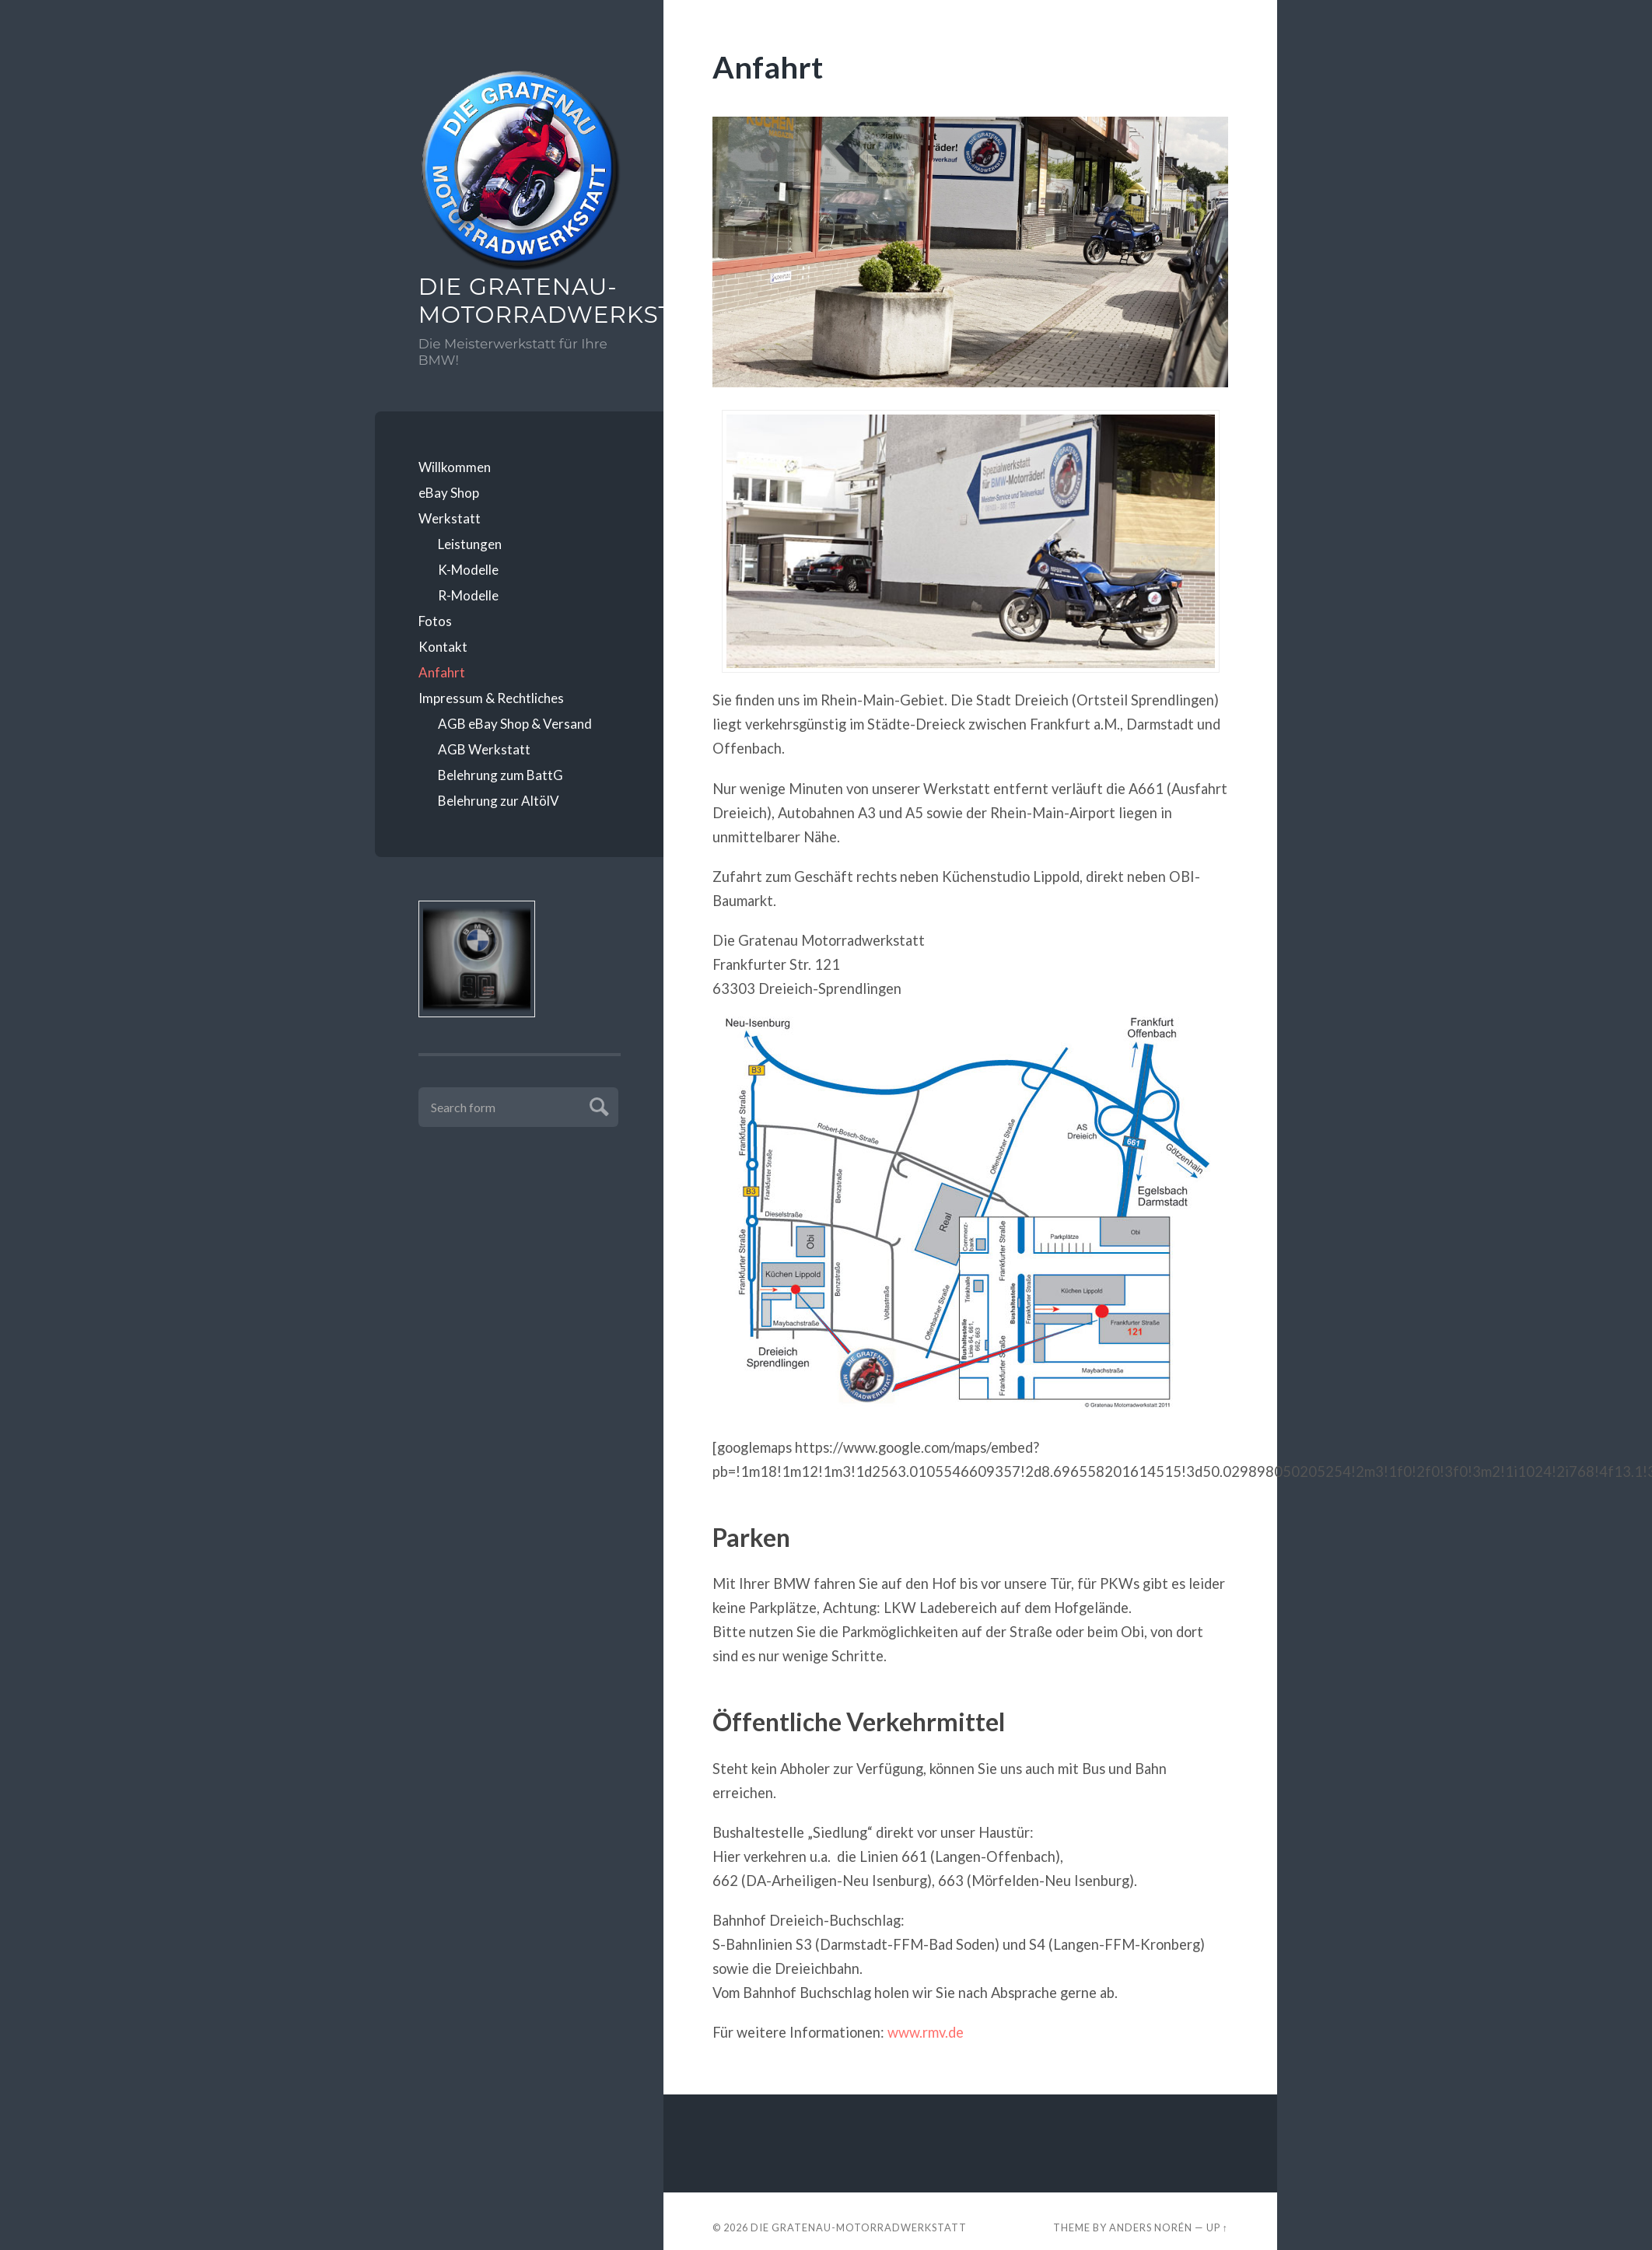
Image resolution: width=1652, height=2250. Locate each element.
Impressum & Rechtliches (491, 698)
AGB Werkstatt (484, 749)
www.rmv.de (925, 2032)
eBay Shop (448, 493)
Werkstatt (449, 518)
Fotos (435, 621)
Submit (597, 1104)
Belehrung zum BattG (500, 775)
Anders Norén (1150, 2227)
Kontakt (442, 647)
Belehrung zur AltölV (498, 801)
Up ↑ (1217, 2227)
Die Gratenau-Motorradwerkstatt (519, 300)
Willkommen (454, 467)
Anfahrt (441, 672)
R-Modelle (468, 595)
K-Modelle (468, 570)
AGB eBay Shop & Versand (515, 724)
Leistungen (470, 544)
